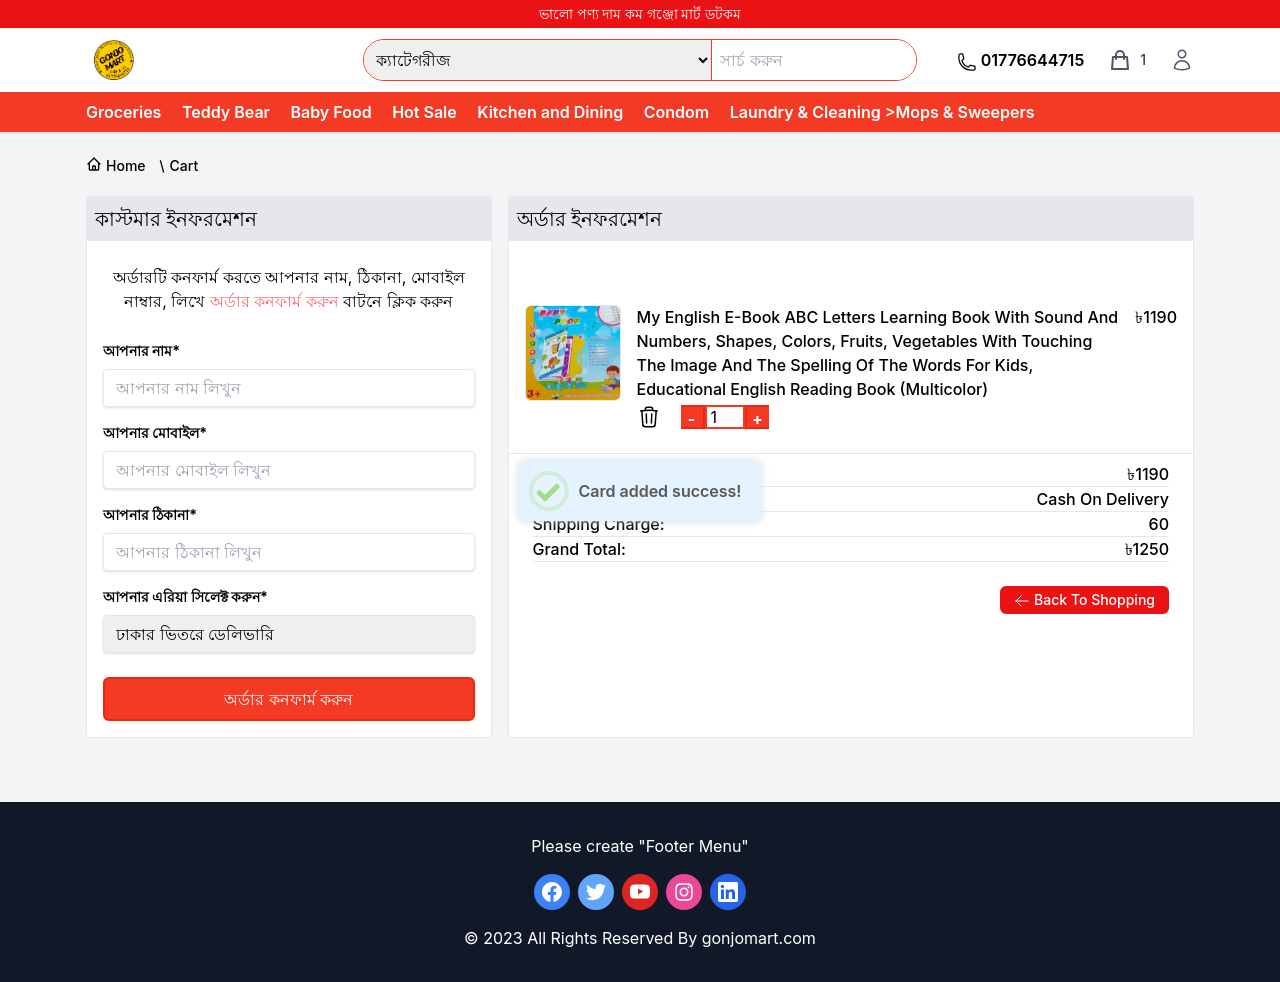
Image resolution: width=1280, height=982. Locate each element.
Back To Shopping (1084, 600)
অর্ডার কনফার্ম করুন (288, 699)
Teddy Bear (226, 112)
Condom (676, 112)
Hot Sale (424, 112)
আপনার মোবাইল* (155, 432)
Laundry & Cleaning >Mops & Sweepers (882, 112)
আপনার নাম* (141, 350)
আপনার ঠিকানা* (150, 514)
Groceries (123, 112)
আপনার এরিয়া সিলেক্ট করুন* (185, 596)
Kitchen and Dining (550, 112)
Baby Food (330, 112)
